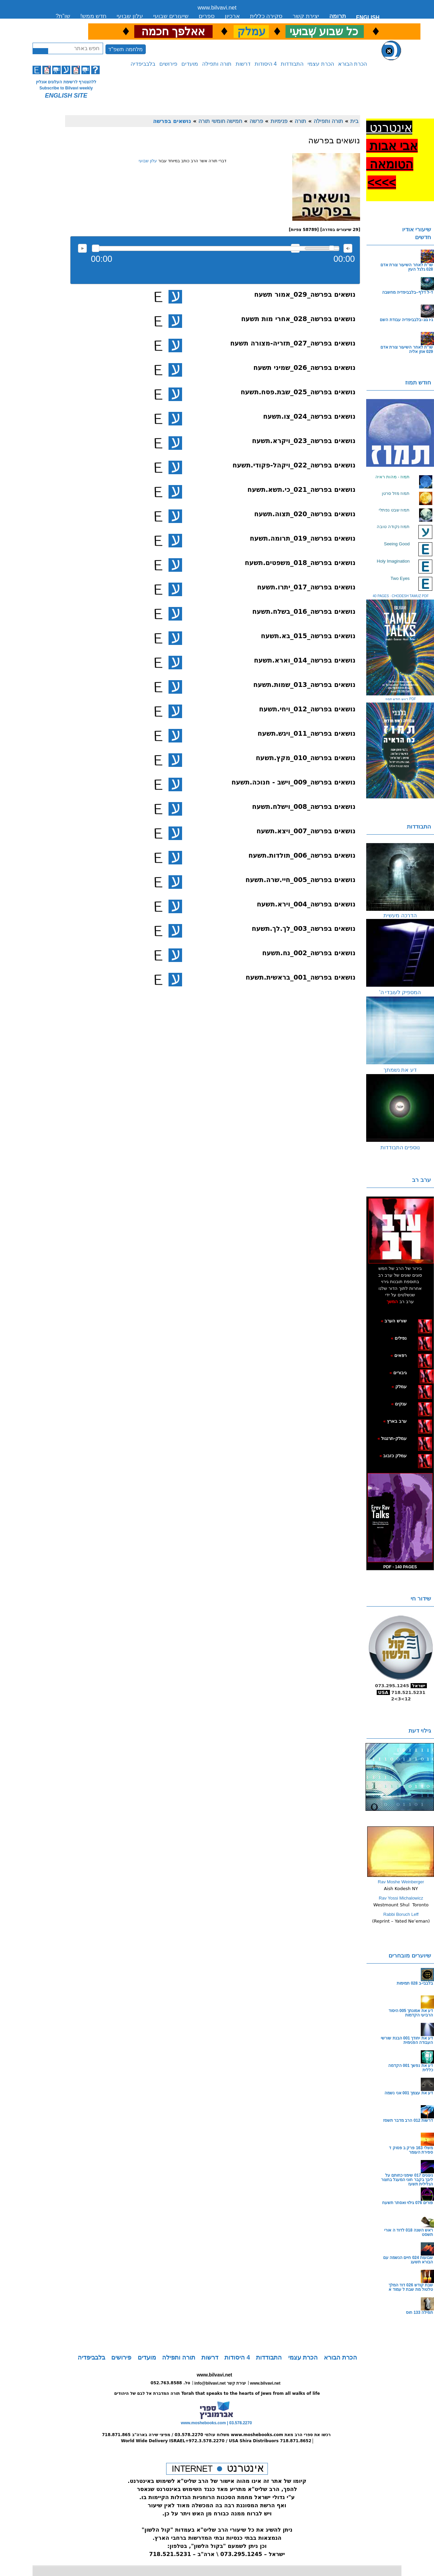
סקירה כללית (266, 16)
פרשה (256, 121)
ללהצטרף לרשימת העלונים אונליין (66, 82)
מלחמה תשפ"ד (125, 49)
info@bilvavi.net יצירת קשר (220, 2383)
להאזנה (82, 248)
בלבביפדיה (143, 64)
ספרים (207, 16)
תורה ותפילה (216, 64)
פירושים (168, 64)
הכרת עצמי (321, 64)
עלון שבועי (130, 16)
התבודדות (292, 64)
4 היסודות (266, 64)
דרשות (243, 64)
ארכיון (232, 16)
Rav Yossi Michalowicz (401, 1898)
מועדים (189, 64)
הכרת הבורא (352, 64)
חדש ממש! (93, 16)
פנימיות (279, 121)
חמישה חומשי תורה (220, 121)
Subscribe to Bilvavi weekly (66, 88)
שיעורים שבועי (171, 16)
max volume (348, 248)
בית (354, 121)
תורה (300, 121)
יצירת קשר (306, 16)
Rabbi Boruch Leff (401, 1914)
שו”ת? (63, 16)
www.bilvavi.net (217, 7)
